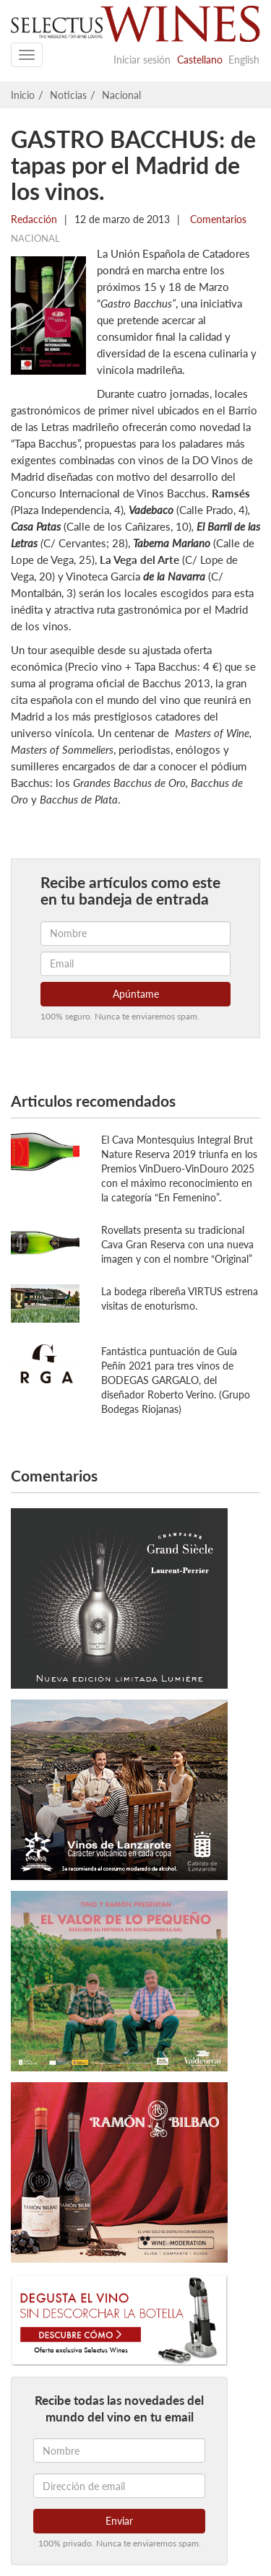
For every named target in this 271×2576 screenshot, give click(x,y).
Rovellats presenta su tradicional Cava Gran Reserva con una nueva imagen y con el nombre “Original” (177, 1244)
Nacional (121, 95)
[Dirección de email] (119, 2485)
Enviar (119, 2521)
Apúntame (136, 994)
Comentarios (216, 219)
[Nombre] (119, 2450)
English (243, 59)
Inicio (23, 95)
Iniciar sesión (142, 59)
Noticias (68, 95)
